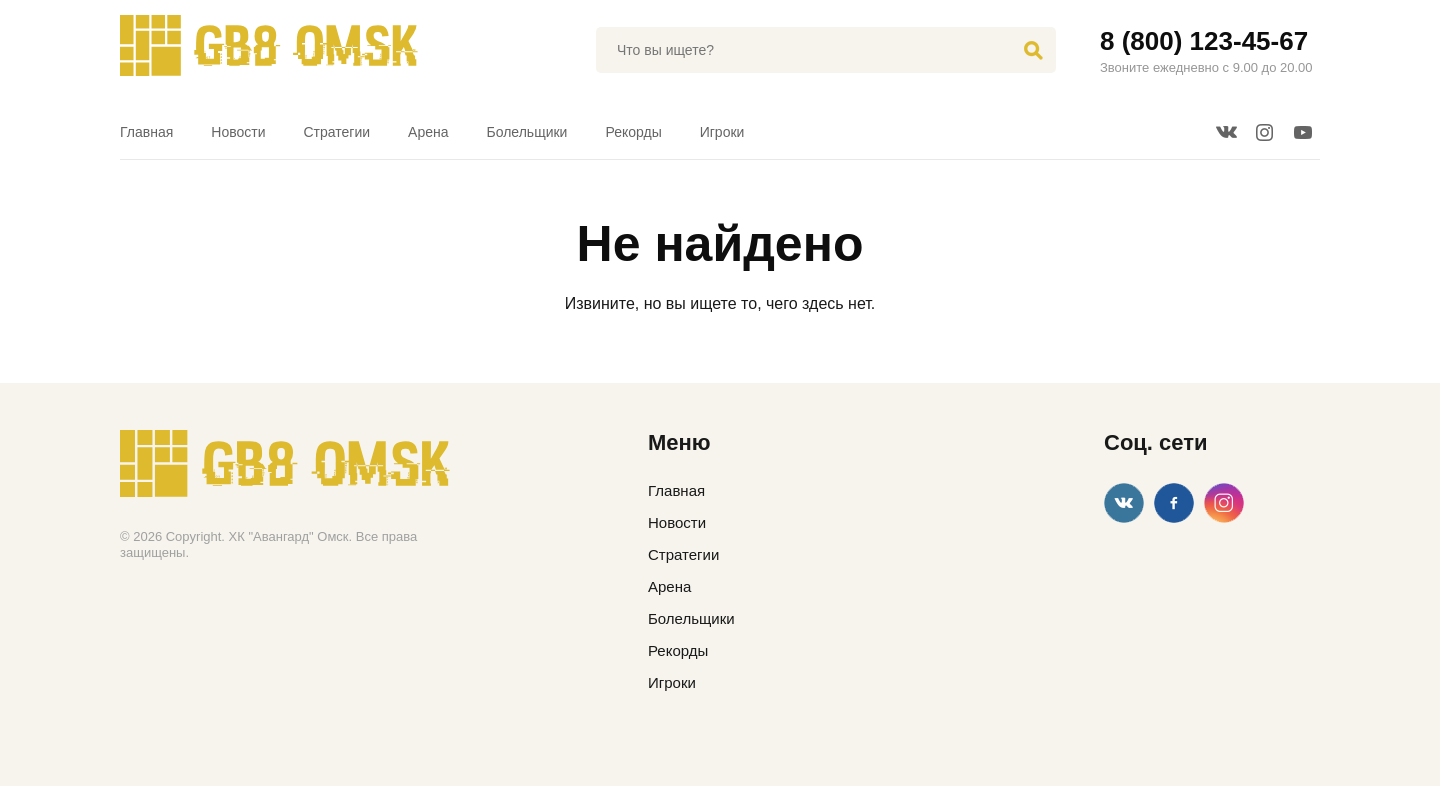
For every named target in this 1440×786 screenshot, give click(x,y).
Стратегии (337, 132)
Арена (428, 132)
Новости (238, 132)
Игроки (722, 132)
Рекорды (633, 132)
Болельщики (527, 132)
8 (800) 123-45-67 (1204, 41)
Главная (146, 132)
